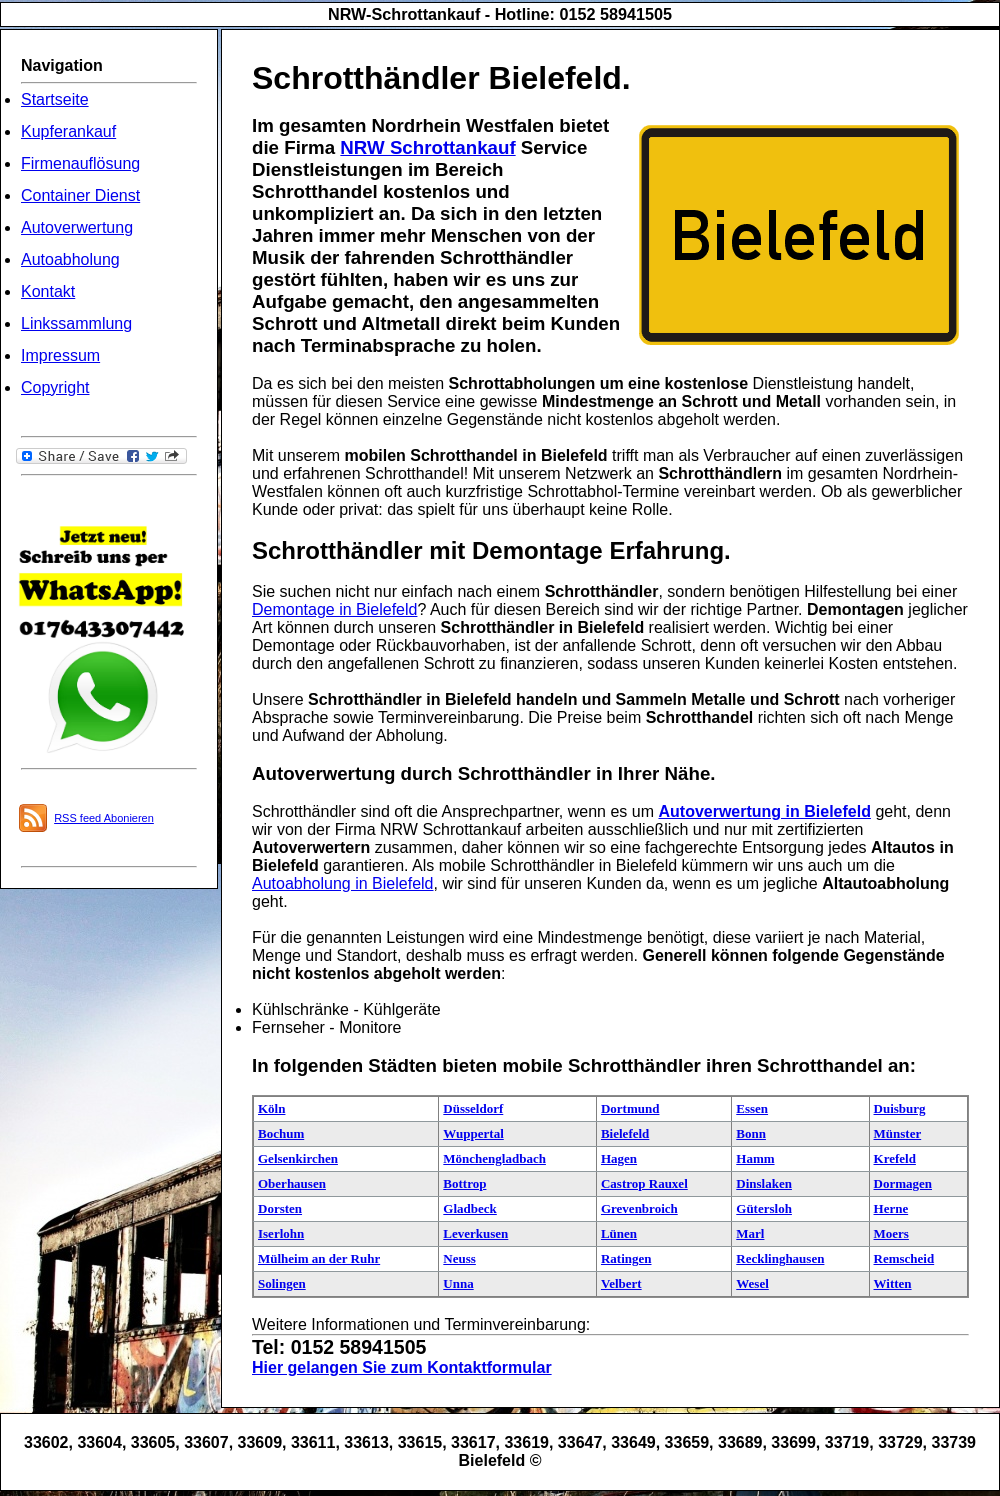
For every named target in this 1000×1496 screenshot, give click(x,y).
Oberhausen (292, 1183)
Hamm (755, 1158)
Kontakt (48, 291)
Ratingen (626, 1258)
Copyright (55, 387)
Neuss (459, 1258)
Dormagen (903, 1183)
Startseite (55, 99)
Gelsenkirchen (298, 1158)
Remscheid (904, 1258)
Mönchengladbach (494, 1158)
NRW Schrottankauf (427, 147)
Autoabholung (70, 259)
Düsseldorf (473, 1108)
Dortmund (630, 1108)
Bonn (751, 1133)
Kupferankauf (68, 131)
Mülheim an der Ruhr (319, 1258)
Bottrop (464, 1183)
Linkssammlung (76, 323)
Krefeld (895, 1158)
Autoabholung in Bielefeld (342, 883)
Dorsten (280, 1208)
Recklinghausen (780, 1258)
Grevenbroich (639, 1208)
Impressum (60, 355)
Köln (271, 1108)
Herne (891, 1208)
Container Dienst (80, 195)
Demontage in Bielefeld (334, 609)
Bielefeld (625, 1133)
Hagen (619, 1158)
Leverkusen (475, 1233)
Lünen (619, 1233)
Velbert (621, 1283)
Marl (750, 1233)
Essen (752, 1108)
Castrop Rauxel (644, 1183)
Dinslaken (764, 1183)
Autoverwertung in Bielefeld (764, 811)
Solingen (282, 1283)
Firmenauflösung (80, 163)
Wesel (752, 1283)
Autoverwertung (77, 227)
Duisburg (900, 1108)
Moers (891, 1233)
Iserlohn (281, 1233)
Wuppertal (473, 1133)
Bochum (281, 1133)
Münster (898, 1133)
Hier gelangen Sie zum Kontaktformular (402, 1367)
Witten (893, 1283)
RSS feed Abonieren (104, 818)
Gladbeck (469, 1208)
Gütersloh (764, 1208)
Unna (458, 1283)
